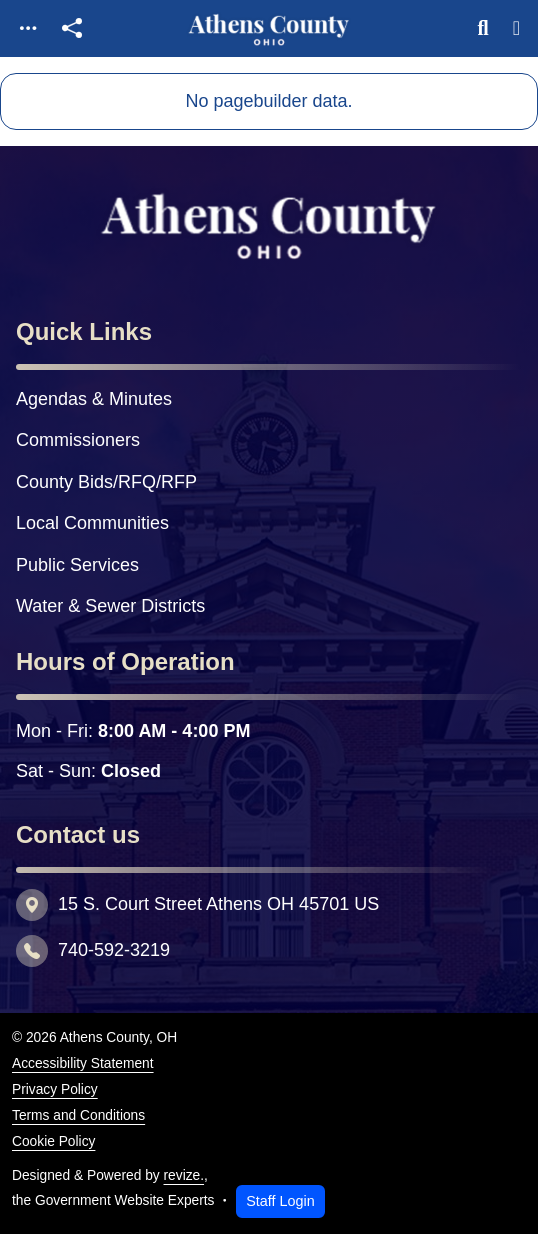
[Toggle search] (483, 28)
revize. (184, 1175)
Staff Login (280, 1201)
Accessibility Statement (83, 1063)
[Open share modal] (72, 28)
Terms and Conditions (78, 1115)
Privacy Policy (55, 1089)
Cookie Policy (53, 1141)
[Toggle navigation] (28, 28)
